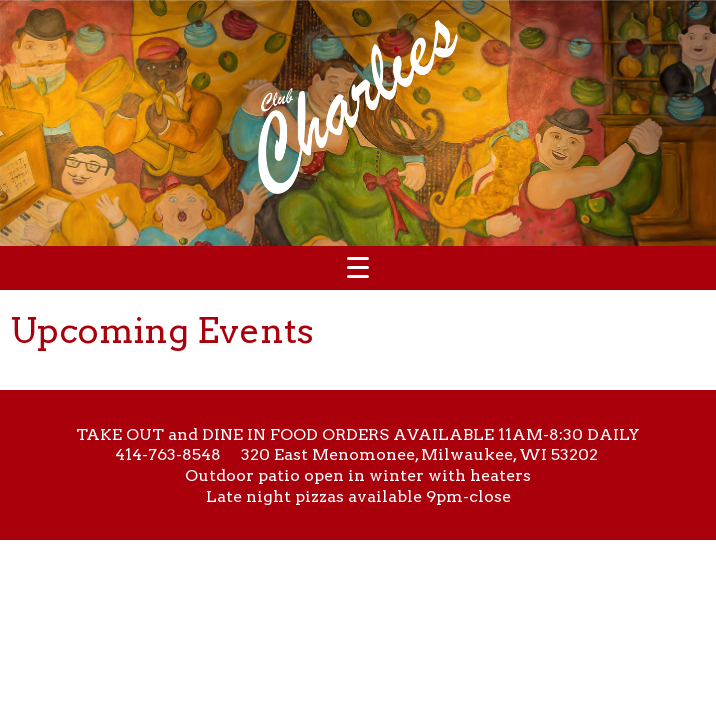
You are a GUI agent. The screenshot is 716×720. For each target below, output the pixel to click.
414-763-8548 (168, 454)
